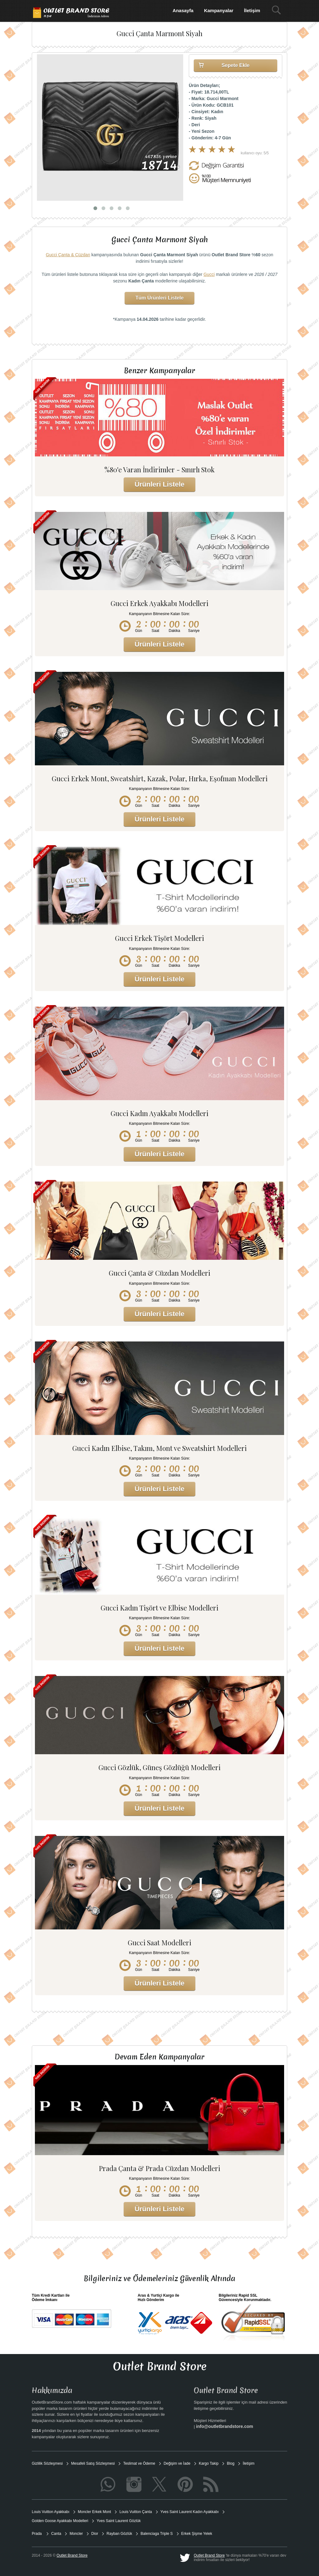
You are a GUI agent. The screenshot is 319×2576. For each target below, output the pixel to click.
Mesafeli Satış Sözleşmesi (93, 2463)
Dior (94, 2533)
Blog (230, 2463)
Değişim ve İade (177, 2463)
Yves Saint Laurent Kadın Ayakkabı (189, 2512)
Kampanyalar (218, 10)
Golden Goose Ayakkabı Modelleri (60, 2521)
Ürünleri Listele (159, 484)
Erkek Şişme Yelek (196, 2533)
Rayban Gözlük (119, 2533)
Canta (56, 2533)
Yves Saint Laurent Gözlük (118, 2521)
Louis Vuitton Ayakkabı (50, 2512)
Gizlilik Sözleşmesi (47, 2463)
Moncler (76, 2533)
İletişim (252, 10)
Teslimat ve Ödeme (139, 2463)
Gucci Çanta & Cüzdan (68, 254)
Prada (37, 2533)
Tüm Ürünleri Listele (160, 298)
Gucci (209, 274)
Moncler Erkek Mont (94, 2512)
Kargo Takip (208, 2463)
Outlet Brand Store (209, 2555)
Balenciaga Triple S (156, 2533)
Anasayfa (183, 10)
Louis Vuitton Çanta (135, 2512)
